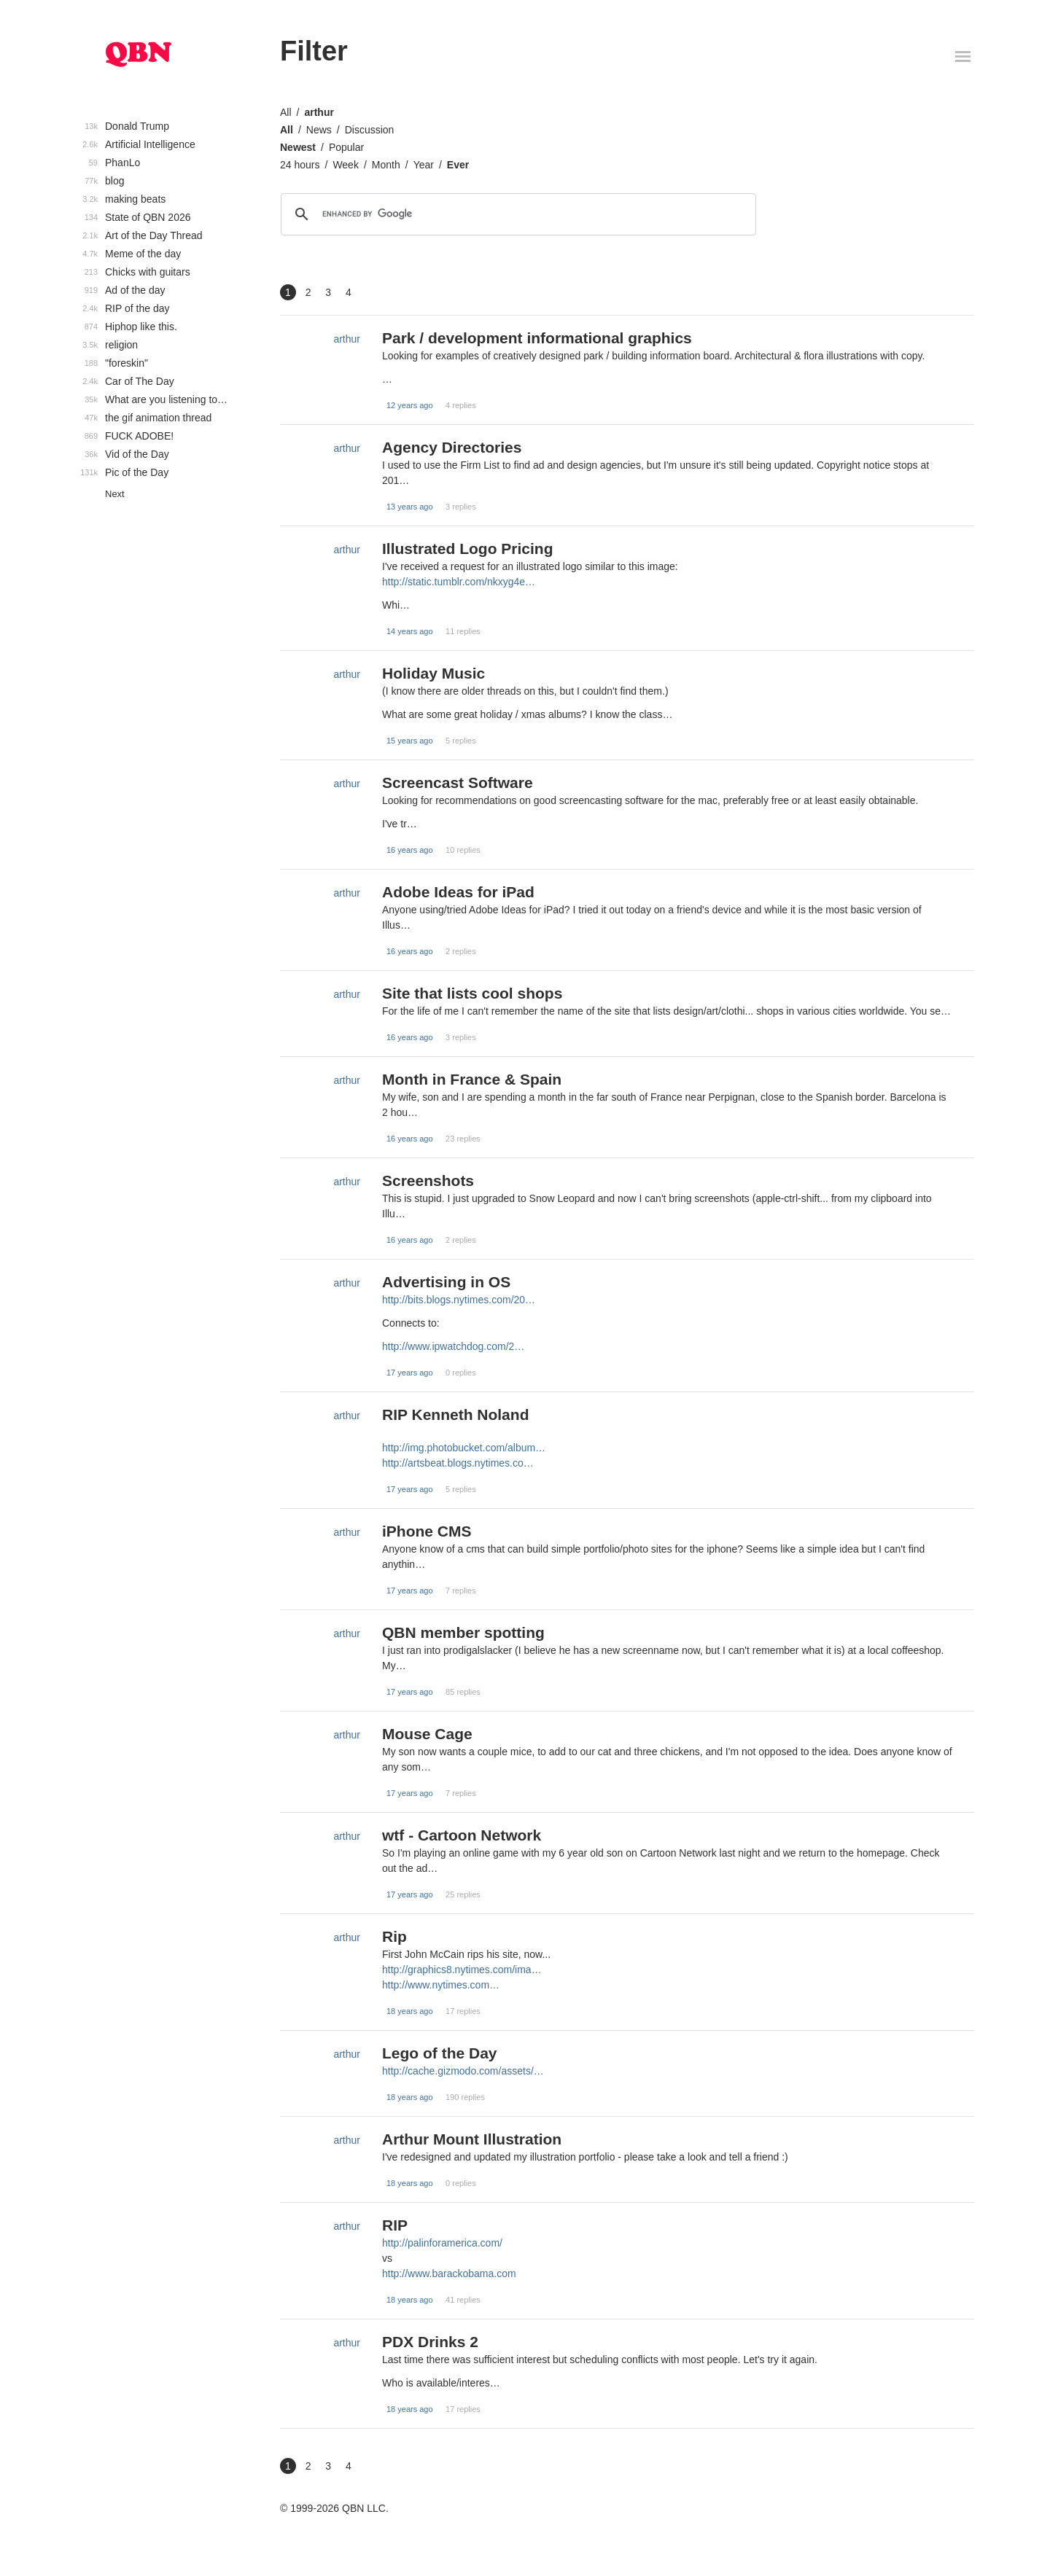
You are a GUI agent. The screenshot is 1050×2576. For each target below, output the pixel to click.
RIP (395, 2225)
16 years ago (409, 850)
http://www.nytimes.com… (440, 1985)
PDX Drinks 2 (430, 2341)
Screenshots (428, 1180)
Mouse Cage (427, 1733)
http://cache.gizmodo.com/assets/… (463, 2071)
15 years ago (409, 740)
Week (345, 165)
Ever (458, 165)
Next (115, 494)
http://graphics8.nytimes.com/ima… (462, 1969)
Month (386, 165)
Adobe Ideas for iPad (458, 891)
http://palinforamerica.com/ (442, 2243)
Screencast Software (457, 782)
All (286, 112)
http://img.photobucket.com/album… (463, 1447)
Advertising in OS (446, 1281)
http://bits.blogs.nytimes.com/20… (458, 1299)
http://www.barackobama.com (449, 2273)
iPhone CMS (427, 1531)
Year (423, 165)
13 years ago (409, 506)
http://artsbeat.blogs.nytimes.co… (458, 1463)
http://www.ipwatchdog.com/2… (453, 1346)
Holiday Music (433, 673)
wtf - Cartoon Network (461, 1835)
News (319, 130)
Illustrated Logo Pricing (467, 548)
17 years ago (409, 1372)
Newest (298, 147)
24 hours (299, 165)
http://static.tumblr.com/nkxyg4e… (458, 582)
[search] (516, 214)
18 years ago (409, 2011)
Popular (346, 147)
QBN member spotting (463, 1632)
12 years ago (409, 405)
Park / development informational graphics (537, 337)
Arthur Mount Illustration (471, 2139)
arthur (318, 112)
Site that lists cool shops (472, 993)
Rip (394, 1936)
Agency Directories (451, 447)
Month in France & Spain (471, 1079)
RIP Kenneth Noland (455, 1414)
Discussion (369, 130)
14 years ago (409, 631)
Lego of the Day (439, 2053)
